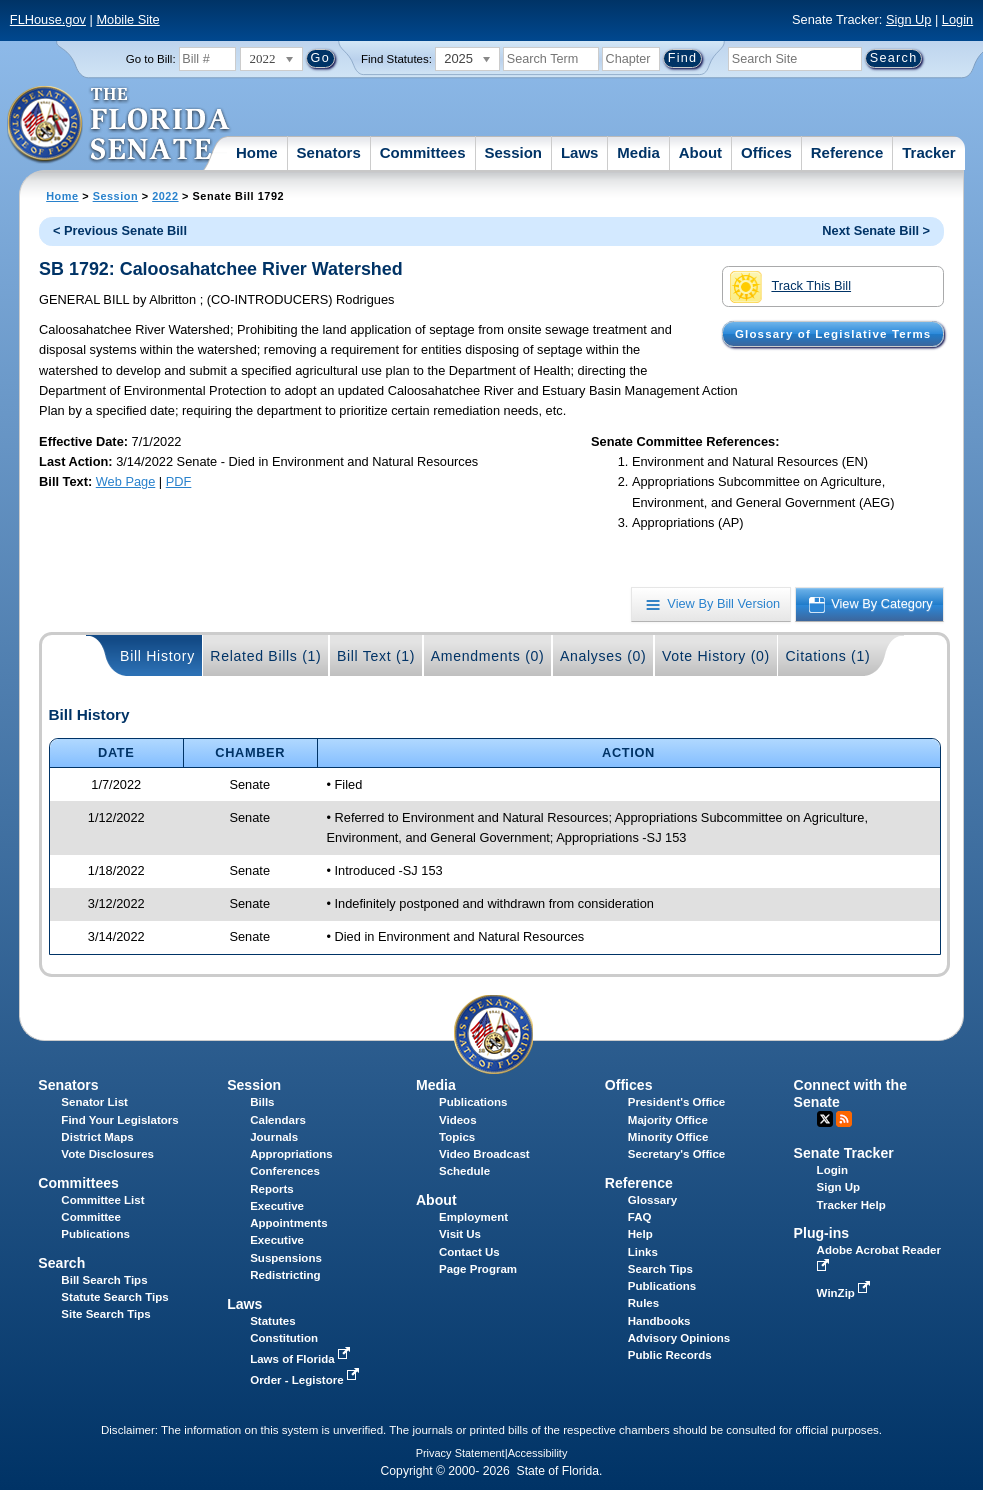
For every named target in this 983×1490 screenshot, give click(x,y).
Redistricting (285, 1275)
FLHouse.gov (48, 19)
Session (513, 152)
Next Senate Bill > (876, 230)
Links (643, 1252)
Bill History (157, 656)
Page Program (478, 1269)
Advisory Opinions (679, 1338)
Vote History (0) (716, 656)
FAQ (640, 1217)
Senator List (94, 1102)
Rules (643, 1303)
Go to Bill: (151, 59)
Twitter (825, 1119)
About (700, 152)
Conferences (285, 1171)
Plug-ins (822, 1233)
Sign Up (909, 19)
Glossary (652, 1200)
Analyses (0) (603, 656)
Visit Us (460, 1234)
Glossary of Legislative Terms (833, 334)
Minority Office (668, 1137)
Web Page (126, 481)
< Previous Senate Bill (120, 230)
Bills (262, 1102)
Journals (274, 1137)
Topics (457, 1137)
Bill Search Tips (104, 1280)
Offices (766, 152)
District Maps (97, 1137)
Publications (473, 1102)
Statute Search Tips (114, 1297)
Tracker (928, 152)
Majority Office (668, 1120)
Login (957, 19)
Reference (847, 152)
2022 (165, 196)
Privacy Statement (460, 1453)
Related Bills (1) (265, 656)
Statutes (272, 1321)
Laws (580, 152)
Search (61, 1263)
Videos (458, 1120)
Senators (329, 152)
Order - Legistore (306, 1380)
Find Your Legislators (119, 1120)
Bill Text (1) (376, 656)
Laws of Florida (302, 1359)
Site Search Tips (105, 1314)
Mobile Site (127, 19)
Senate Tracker (844, 1153)
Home (257, 152)
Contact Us (469, 1252)
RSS (844, 1119)
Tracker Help (851, 1205)
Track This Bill (790, 287)
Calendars (278, 1120)
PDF (179, 481)
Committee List (102, 1200)
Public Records (670, 1355)
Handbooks (659, 1321)
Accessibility (538, 1453)
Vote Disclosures (107, 1154)
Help (640, 1234)
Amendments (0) (488, 656)
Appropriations (291, 1154)
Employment (473, 1217)
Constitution (284, 1338)
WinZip (845, 1293)
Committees (423, 152)
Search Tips (660, 1269)
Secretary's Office (676, 1154)
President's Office (676, 1102)
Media (638, 152)
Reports (272, 1189)
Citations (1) (827, 656)
